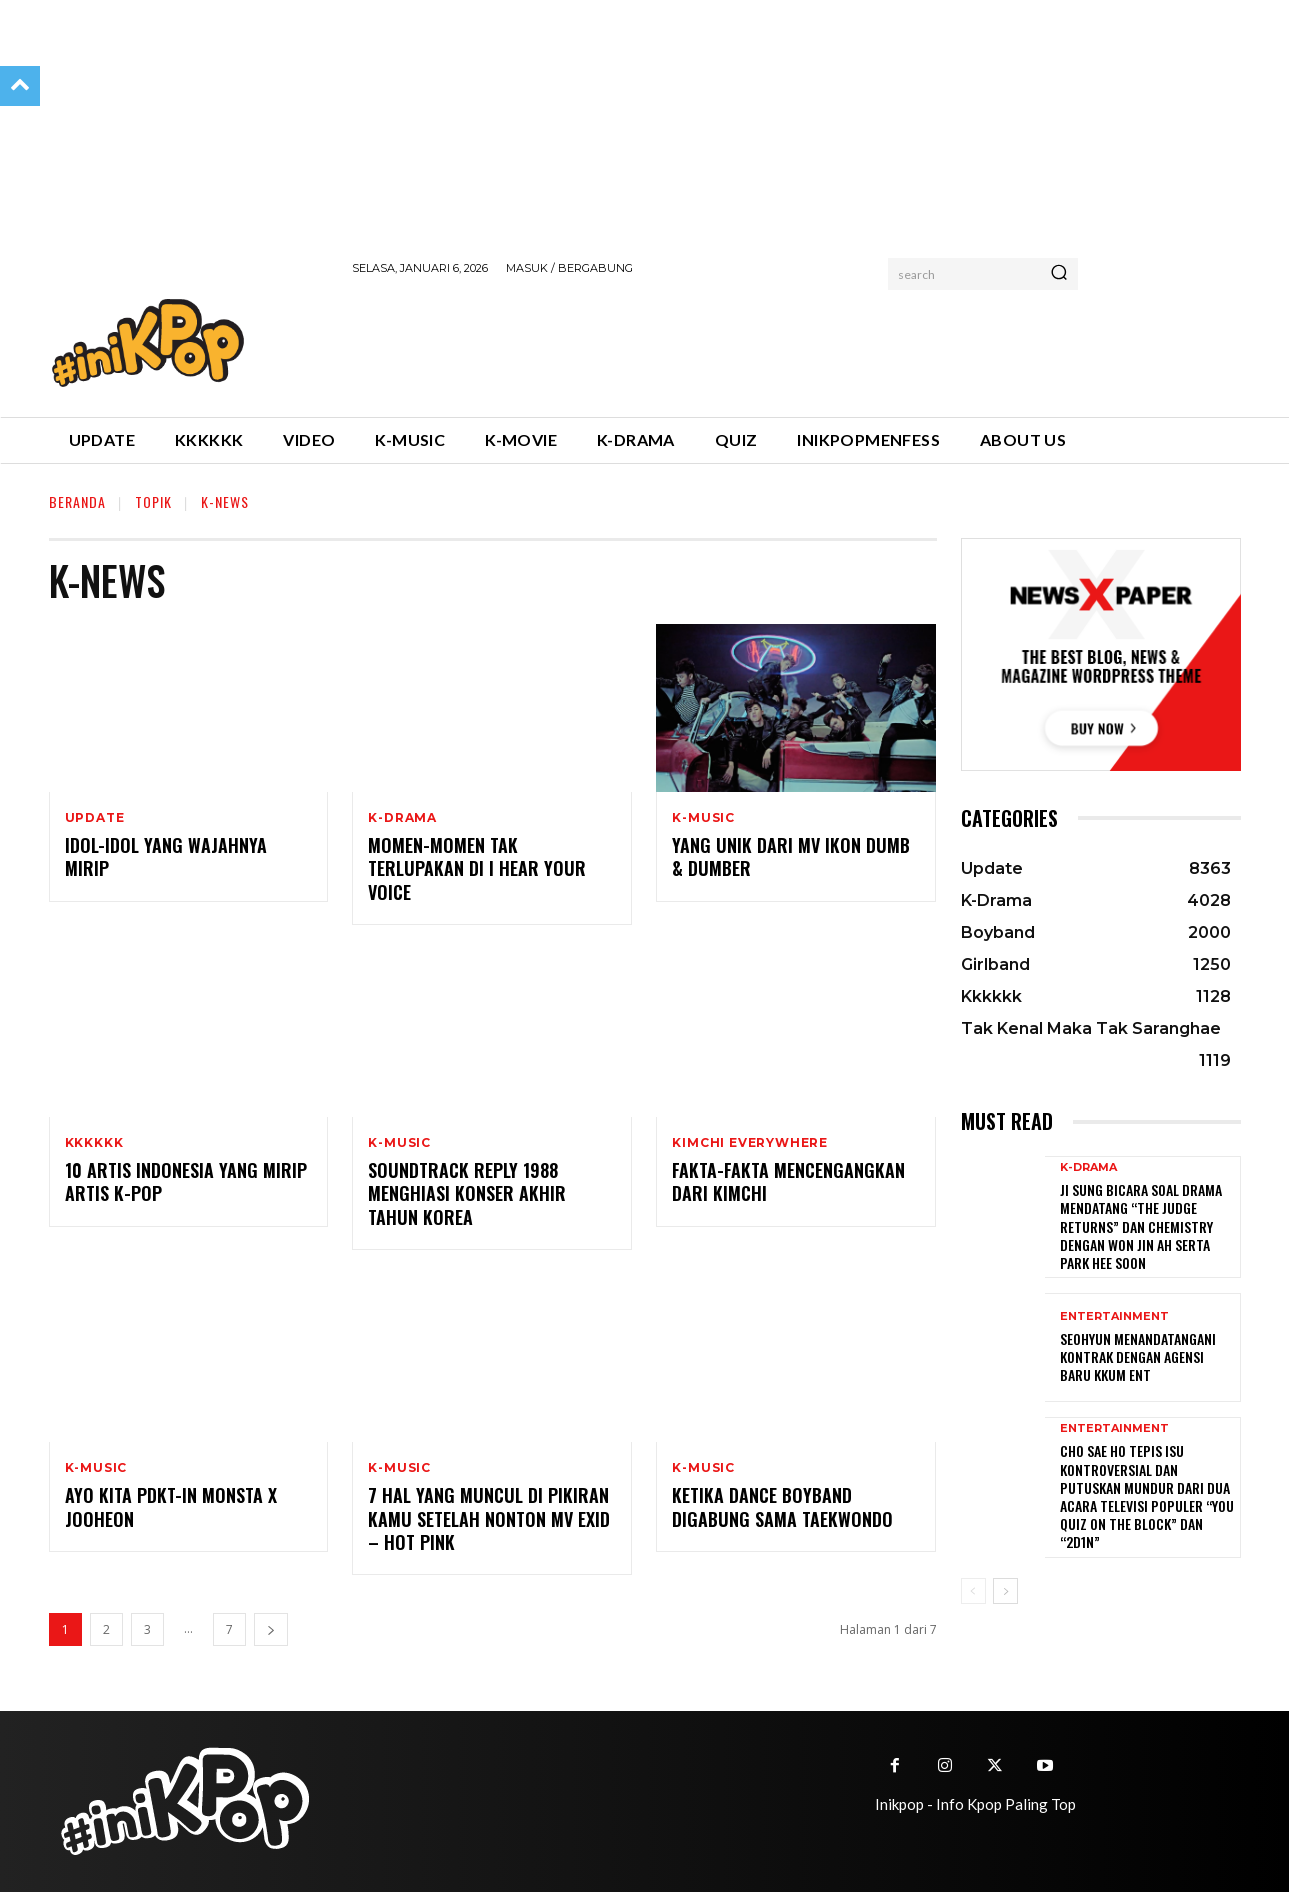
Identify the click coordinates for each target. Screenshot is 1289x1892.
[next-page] (271, 1629)
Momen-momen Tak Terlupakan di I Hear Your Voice (477, 868)
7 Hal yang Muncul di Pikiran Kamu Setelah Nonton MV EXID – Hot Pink (489, 1518)
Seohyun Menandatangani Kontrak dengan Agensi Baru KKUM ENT (1138, 1356)
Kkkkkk (94, 1143)
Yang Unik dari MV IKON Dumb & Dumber (791, 856)
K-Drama (402, 818)
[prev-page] (973, 1591)
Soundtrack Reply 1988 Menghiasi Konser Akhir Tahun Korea (467, 1193)
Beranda (77, 501)
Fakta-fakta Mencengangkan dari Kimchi (788, 1181)
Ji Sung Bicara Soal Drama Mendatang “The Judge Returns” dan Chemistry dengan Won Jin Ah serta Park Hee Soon (1141, 1226)
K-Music (703, 818)
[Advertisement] (716, 343)
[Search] (1059, 274)
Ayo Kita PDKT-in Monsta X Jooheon (171, 1506)
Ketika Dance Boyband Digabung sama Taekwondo (782, 1506)
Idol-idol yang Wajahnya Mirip (166, 856)
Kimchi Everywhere (750, 1143)
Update (95, 818)
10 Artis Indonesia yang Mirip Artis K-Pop (186, 1181)
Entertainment (1114, 1316)
